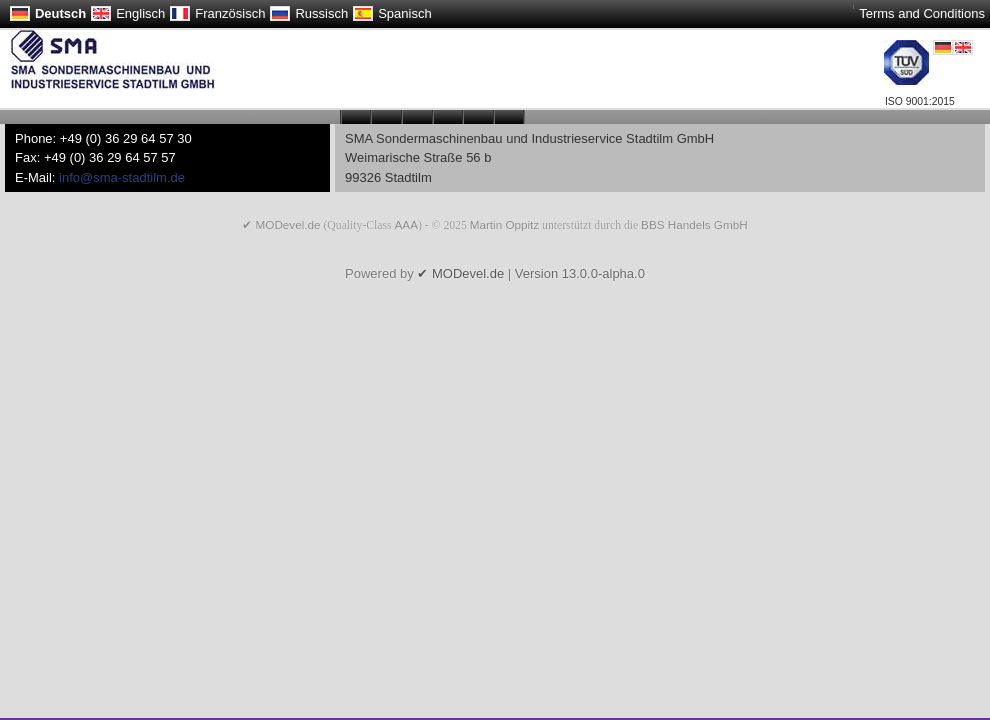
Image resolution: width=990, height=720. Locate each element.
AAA (406, 224)
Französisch (217, 13)
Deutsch (48, 13)
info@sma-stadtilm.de (122, 177)
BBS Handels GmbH (694, 224)
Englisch (128, 13)
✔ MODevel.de (281, 224)
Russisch (309, 13)
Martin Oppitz (505, 224)
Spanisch (392, 13)
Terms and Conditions (922, 13)
